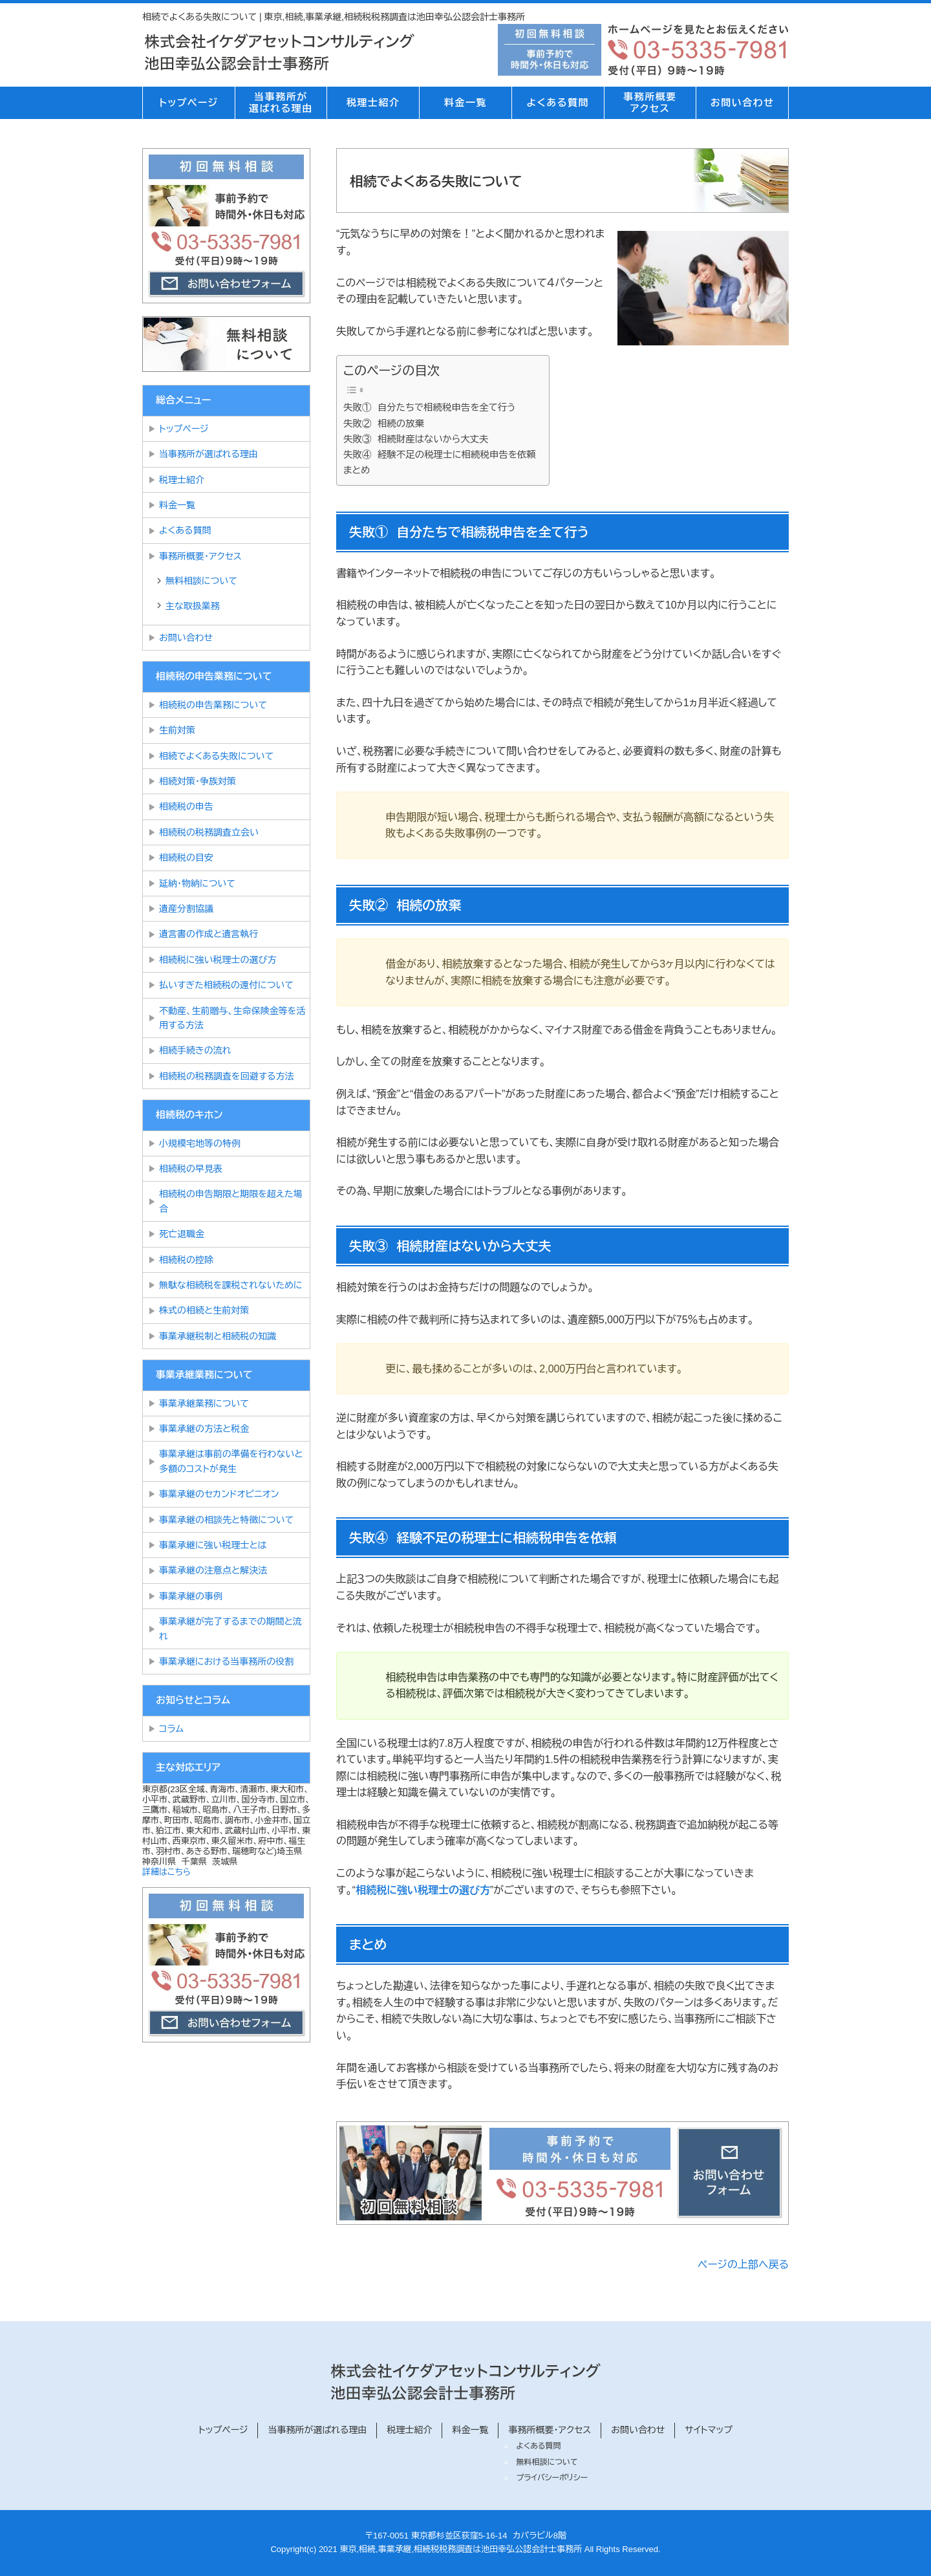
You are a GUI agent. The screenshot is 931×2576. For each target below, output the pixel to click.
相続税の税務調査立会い (209, 832)
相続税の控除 (186, 1260)
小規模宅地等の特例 (200, 1143)
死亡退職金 (181, 1234)
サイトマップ (709, 2430)
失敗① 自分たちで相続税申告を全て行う (429, 407)
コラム (171, 1729)
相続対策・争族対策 (197, 781)
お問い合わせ (743, 102)
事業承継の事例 (190, 1596)
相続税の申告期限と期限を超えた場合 (231, 1201)
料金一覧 (465, 102)
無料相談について (201, 581)
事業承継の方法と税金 (204, 1428)
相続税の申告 (186, 806)
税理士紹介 (373, 102)
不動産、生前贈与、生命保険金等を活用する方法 (232, 1018)
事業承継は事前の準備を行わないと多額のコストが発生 (231, 1461)
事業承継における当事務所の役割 (226, 1661)
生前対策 (177, 730)
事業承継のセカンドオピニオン (219, 1494)
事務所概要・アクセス (200, 556)
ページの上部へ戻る (743, 2264)
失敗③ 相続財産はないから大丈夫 (415, 439)
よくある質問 (557, 102)
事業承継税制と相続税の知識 (217, 1336)
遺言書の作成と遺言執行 (208, 934)
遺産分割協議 (186, 909)
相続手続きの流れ (195, 1050)
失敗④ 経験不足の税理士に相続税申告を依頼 (439, 454)
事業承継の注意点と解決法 (213, 1570)
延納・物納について (197, 883)
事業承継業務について (204, 1403)
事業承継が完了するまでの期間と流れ (230, 1628)
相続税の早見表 (190, 1169)
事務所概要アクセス (650, 102)
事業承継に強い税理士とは (213, 1545)
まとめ (356, 470)
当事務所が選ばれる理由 (281, 102)
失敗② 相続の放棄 (383, 423)
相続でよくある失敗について (219, 756)
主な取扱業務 (193, 606)
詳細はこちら (166, 1872)
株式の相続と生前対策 (204, 1310)
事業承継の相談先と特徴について (226, 1520)
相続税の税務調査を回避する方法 (226, 1076)
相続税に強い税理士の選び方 (423, 1890)
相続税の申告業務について (213, 705)
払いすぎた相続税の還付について (226, 985)
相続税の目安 (186, 857)
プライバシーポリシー (552, 2477)
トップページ (188, 102)
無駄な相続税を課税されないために (231, 1285)
